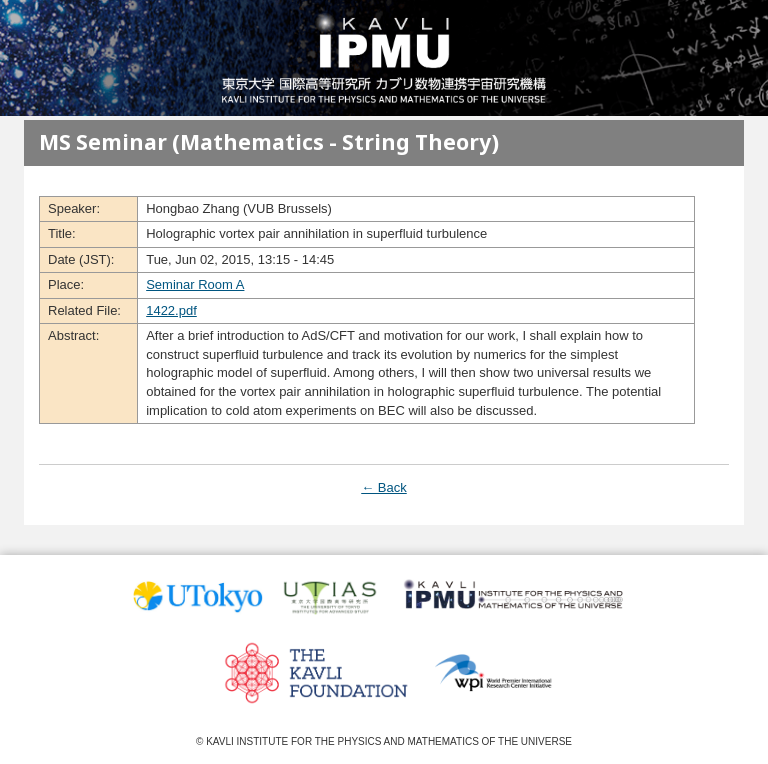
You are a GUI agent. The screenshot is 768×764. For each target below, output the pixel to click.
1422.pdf (171, 310)
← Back (384, 487)
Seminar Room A (195, 284)
